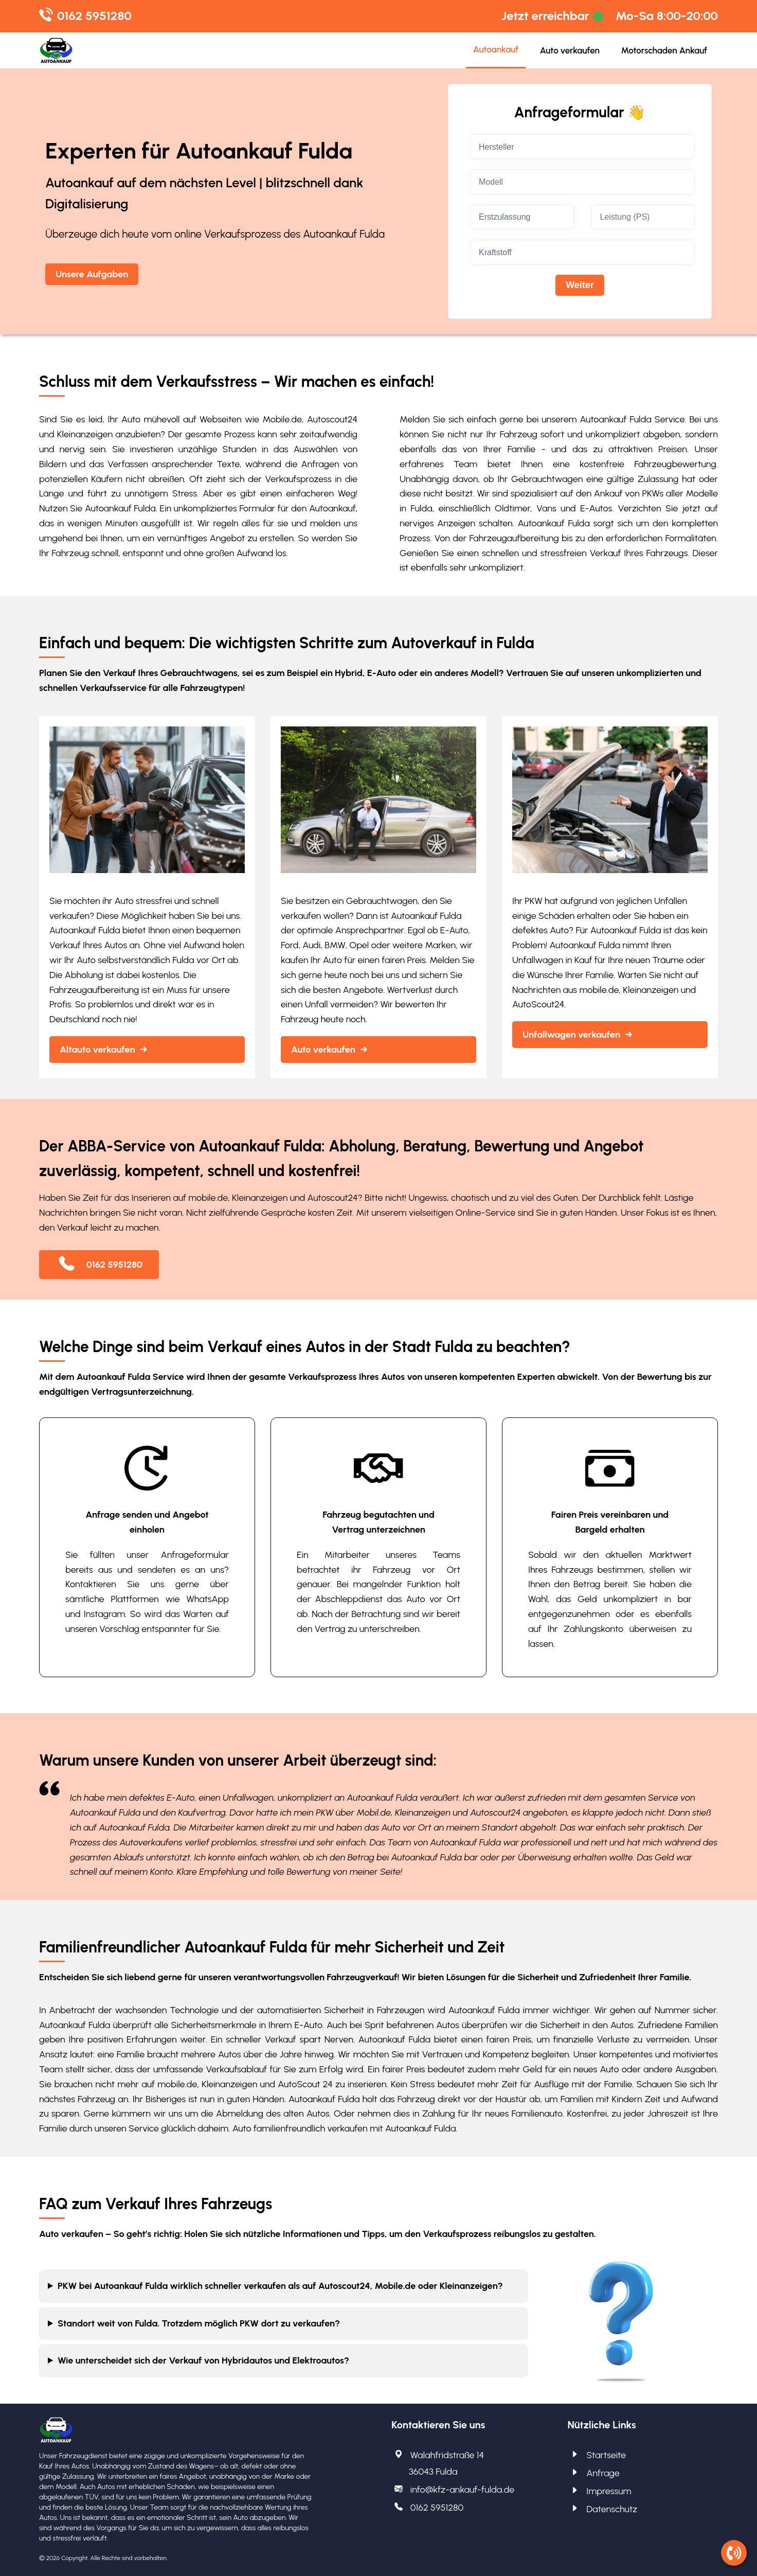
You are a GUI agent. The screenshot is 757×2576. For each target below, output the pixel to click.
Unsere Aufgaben (92, 274)
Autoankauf (495, 49)
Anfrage (603, 2473)
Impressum (608, 2491)
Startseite (606, 2455)
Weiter (580, 285)
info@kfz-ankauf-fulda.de (462, 2489)
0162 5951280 (94, 15)
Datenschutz (611, 2509)
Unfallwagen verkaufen (571, 1034)
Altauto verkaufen (97, 1049)
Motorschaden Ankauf (664, 50)
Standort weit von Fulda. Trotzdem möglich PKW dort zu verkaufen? (199, 2323)
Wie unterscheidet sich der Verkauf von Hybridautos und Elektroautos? (203, 2360)
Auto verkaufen (570, 50)
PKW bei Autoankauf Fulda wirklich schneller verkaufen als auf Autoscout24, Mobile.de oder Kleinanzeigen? (280, 2285)
